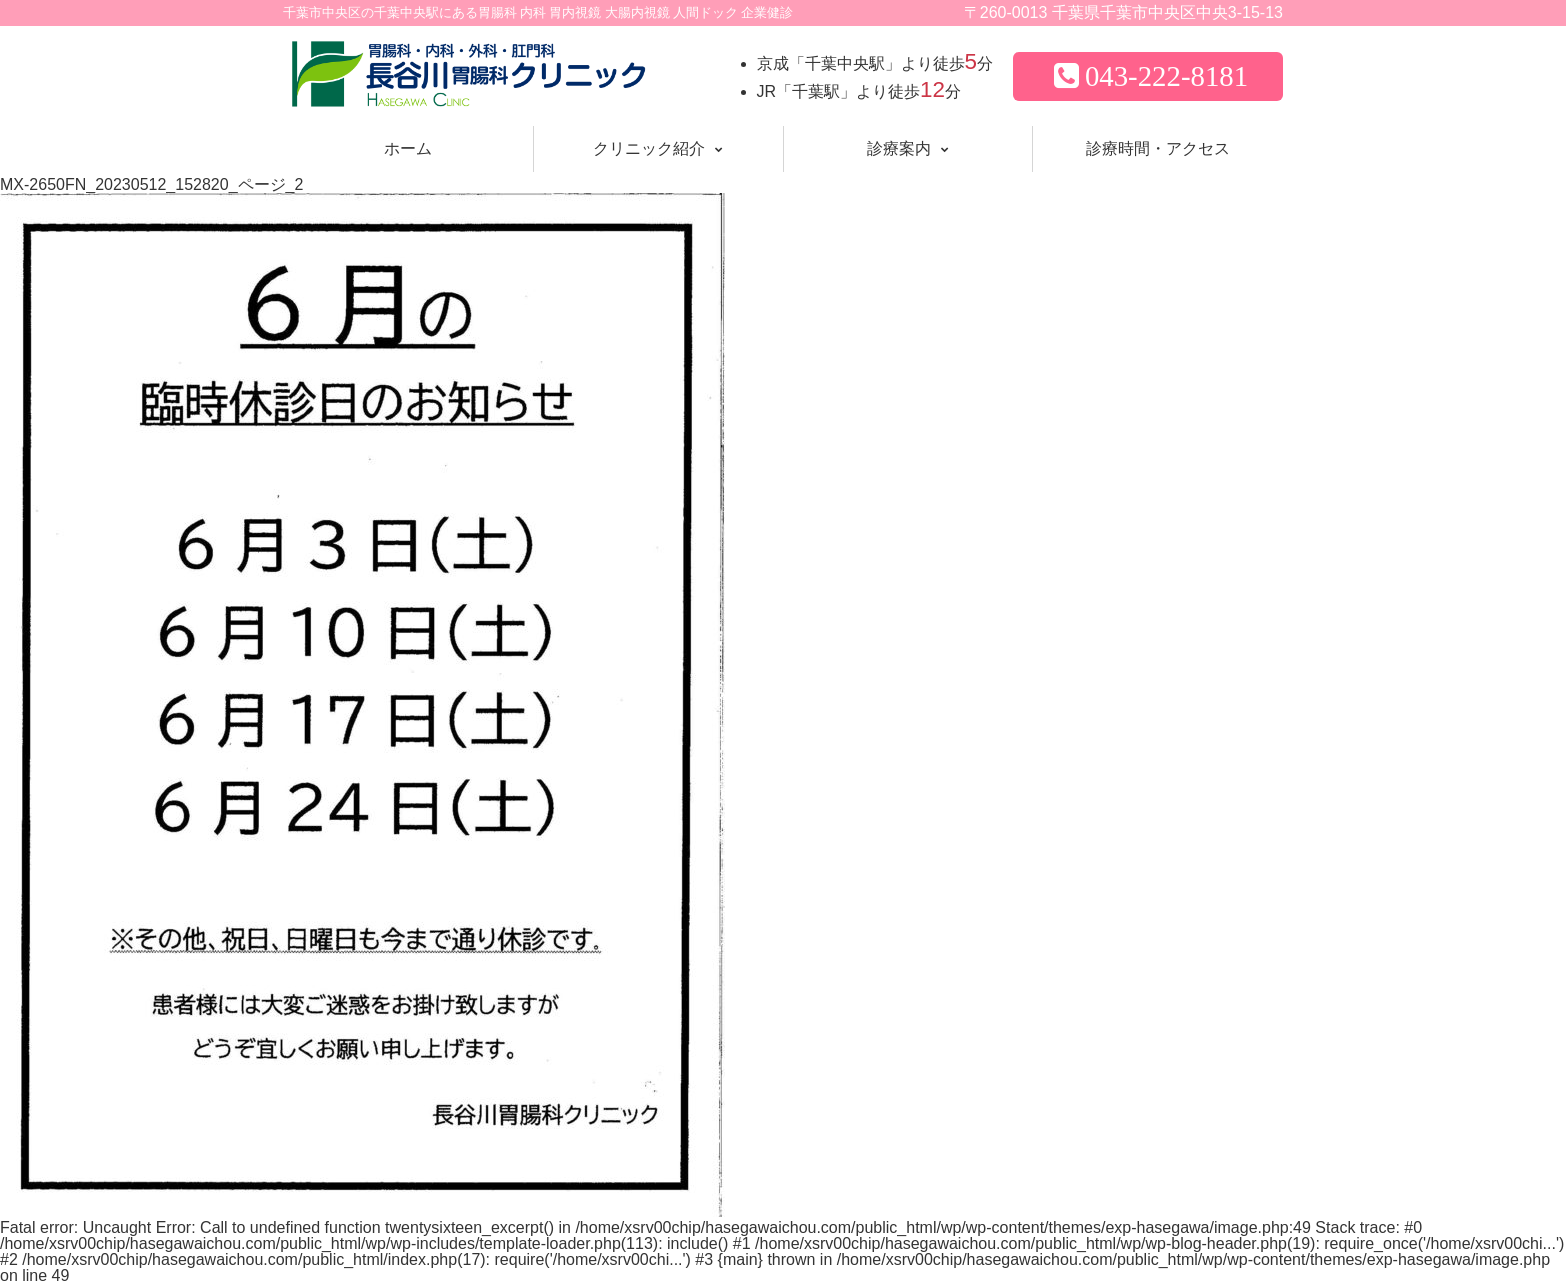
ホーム (408, 148)
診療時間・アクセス (1158, 148)
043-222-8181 (1148, 76)
